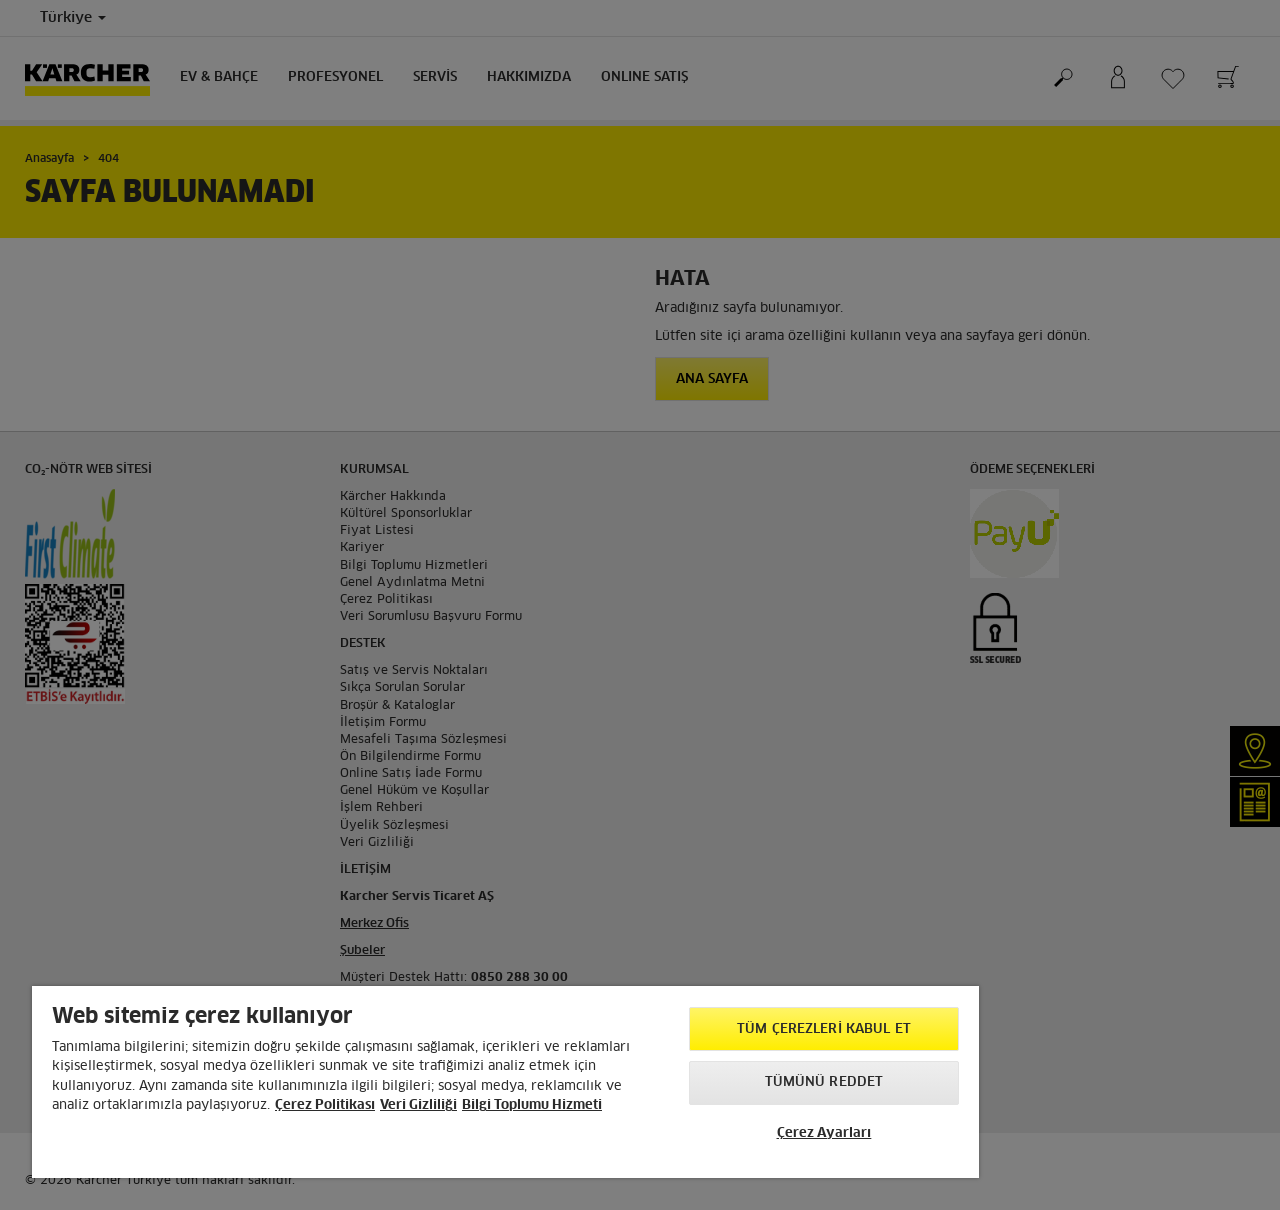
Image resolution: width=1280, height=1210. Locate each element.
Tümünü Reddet (824, 1082)
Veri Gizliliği (418, 1105)
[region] (505, 1082)
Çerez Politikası (325, 1105)
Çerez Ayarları (824, 1133)
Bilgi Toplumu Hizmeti (532, 1105)
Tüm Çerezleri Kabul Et (824, 1029)
